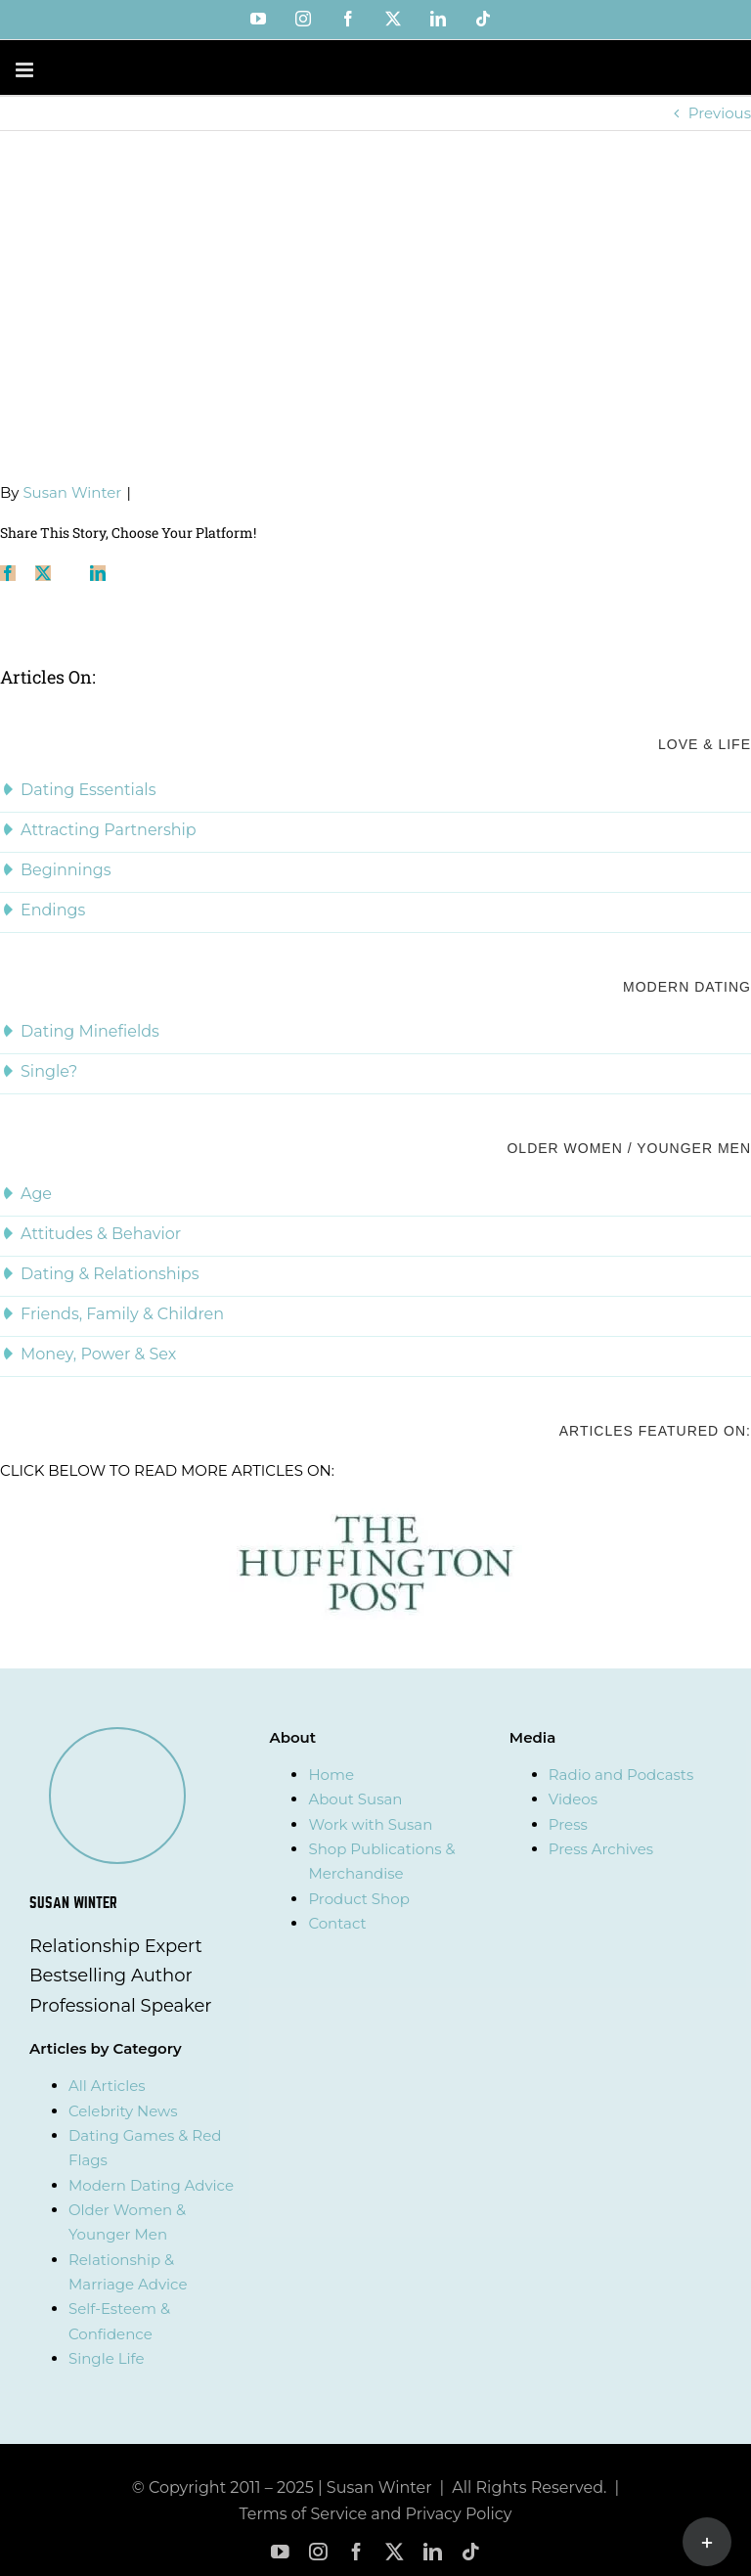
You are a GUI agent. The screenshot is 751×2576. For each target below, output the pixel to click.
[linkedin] (432, 2552)
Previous (719, 113)
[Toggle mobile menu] (26, 70)
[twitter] (394, 2552)
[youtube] (280, 2552)
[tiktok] (471, 2552)
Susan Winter (71, 492)
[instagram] (318, 2552)
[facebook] (356, 2552)
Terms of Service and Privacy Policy (376, 2514)
